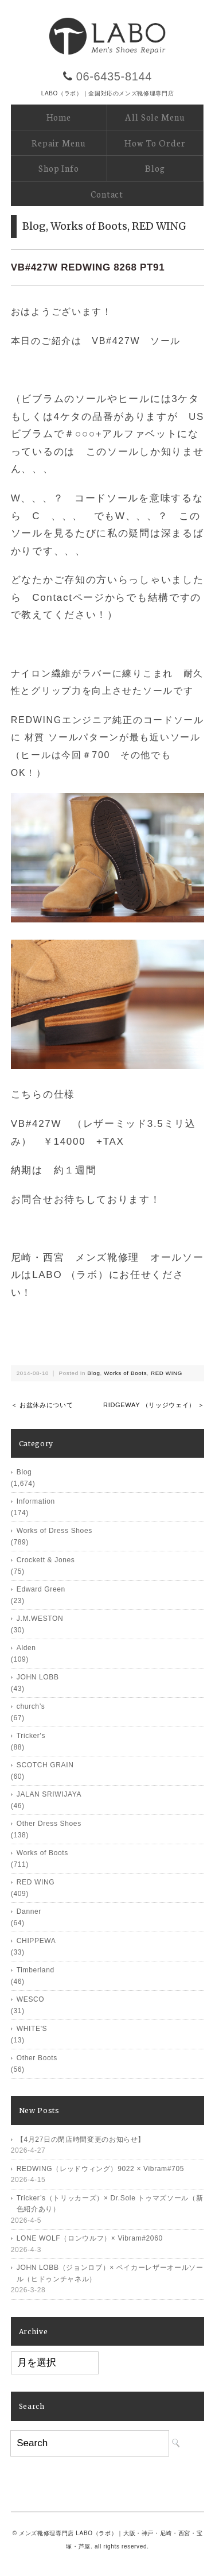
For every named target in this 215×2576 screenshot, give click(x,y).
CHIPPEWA (36, 1941)
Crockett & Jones (46, 1560)
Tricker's (31, 1736)
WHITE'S (32, 2029)
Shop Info (58, 168)
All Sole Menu (155, 117)
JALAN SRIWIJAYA (49, 1794)
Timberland (35, 1970)
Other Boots (37, 2058)
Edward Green (41, 1589)
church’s (31, 1706)
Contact (107, 194)
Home (58, 117)
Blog (155, 168)
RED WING (159, 226)
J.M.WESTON (40, 1619)
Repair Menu (58, 143)
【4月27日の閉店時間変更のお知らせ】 (81, 2139)
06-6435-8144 (114, 76)
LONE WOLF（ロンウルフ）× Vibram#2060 (90, 2238)
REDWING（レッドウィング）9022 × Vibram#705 (100, 2169)
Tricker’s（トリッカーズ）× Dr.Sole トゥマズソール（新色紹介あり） (110, 2204)
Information (36, 1501)
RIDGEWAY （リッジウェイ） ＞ (153, 1404)
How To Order (154, 143)
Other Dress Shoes (49, 1824)
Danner (29, 1911)
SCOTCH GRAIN (45, 1765)
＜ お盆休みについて (42, 1404)
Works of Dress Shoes (54, 1531)
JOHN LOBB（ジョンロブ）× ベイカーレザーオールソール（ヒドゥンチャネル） (110, 2273)
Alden (26, 1648)
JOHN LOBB (38, 1677)
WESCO (31, 1999)
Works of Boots (88, 226)
